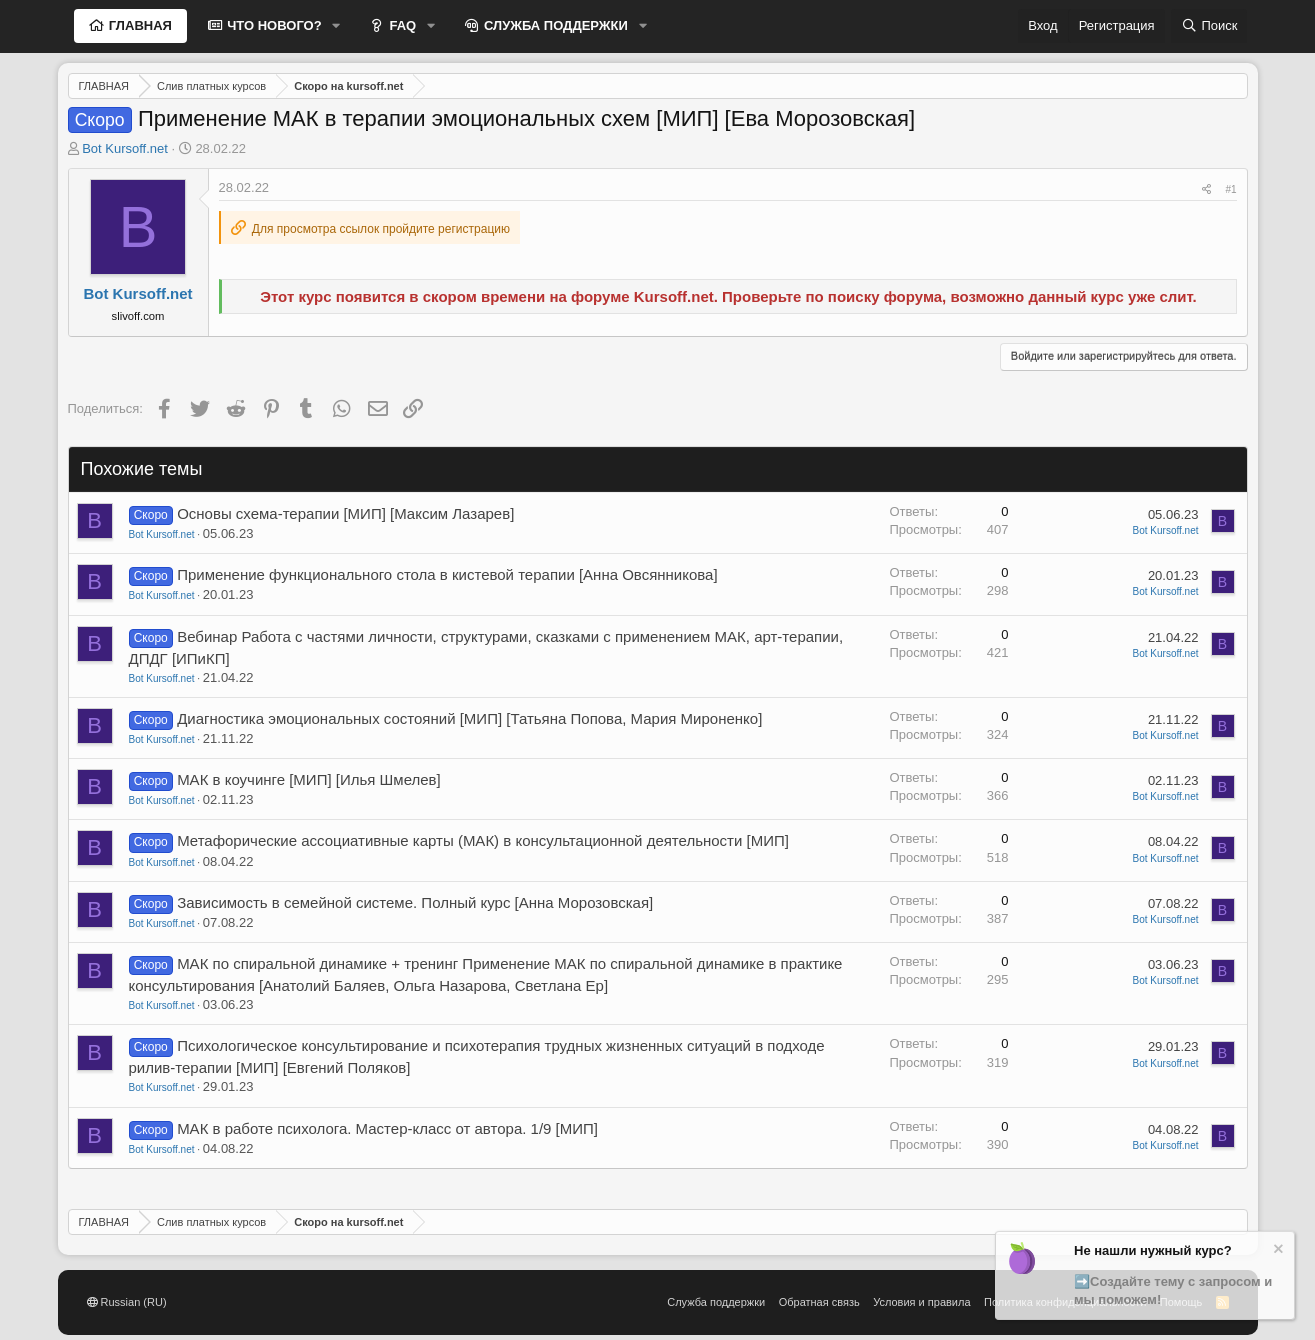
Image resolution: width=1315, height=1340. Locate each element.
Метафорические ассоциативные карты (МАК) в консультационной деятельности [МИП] (483, 840)
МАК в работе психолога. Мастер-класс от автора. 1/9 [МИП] (387, 1128)
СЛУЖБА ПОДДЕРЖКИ (554, 25)
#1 (1230, 189)
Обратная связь (819, 1302)
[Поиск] (1209, 26)
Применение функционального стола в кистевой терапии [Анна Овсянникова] (447, 574)
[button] (337, 26)
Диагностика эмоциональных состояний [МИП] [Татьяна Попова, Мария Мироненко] (469, 718)
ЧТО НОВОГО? (273, 25)
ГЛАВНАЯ (138, 25)
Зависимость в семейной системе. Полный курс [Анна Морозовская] (415, 902)
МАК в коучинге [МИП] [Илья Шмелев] (309, 779)
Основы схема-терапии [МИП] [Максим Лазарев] (345, 513)
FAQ (401, 25)
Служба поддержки (716, 1302)
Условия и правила (921, 1302)
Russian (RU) (127, 1302)
